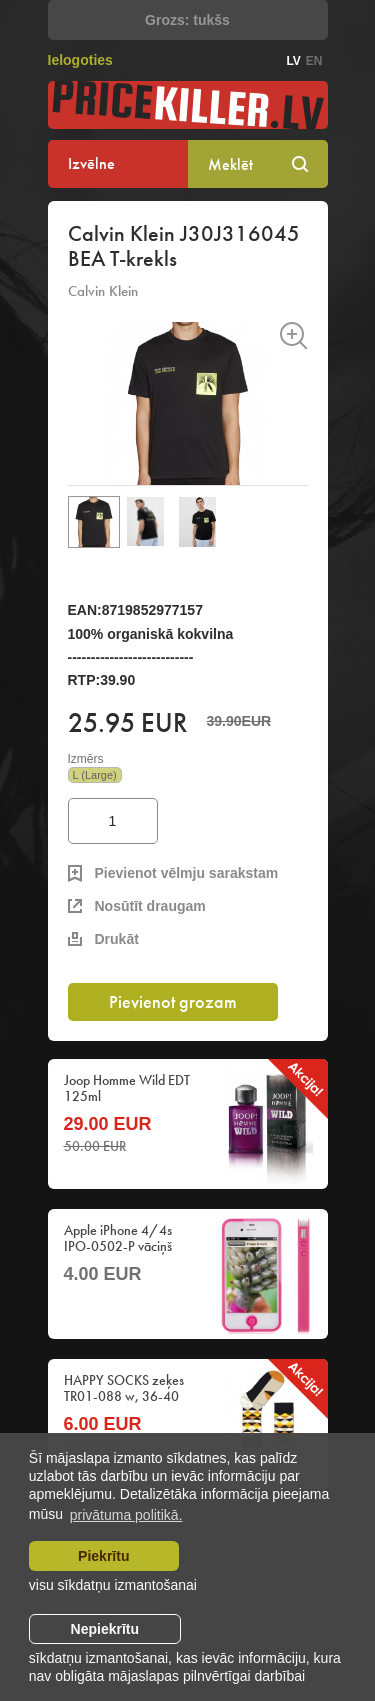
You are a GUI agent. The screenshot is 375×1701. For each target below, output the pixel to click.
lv (293, 61)
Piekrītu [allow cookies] (103, 1556)
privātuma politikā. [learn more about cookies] (126, 1515)
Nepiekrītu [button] (105, 1629)
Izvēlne (91, 163)
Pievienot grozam (173, 1001)
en (314, 61)
